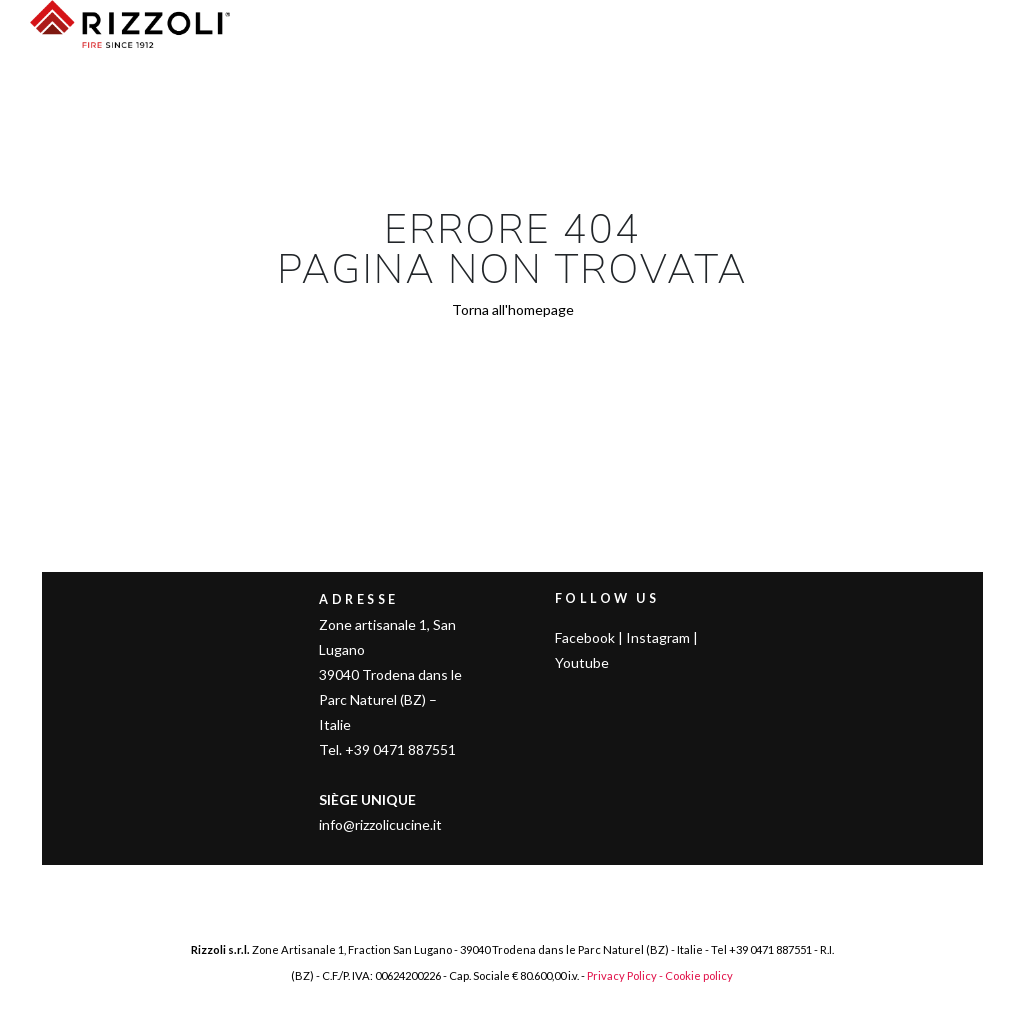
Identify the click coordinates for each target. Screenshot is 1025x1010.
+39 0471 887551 (770, 949)
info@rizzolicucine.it (380, 824)
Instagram (658, 637)
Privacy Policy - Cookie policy (660, 975)
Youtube (582, 662)
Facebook (585, 637)
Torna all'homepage (513, 309)
